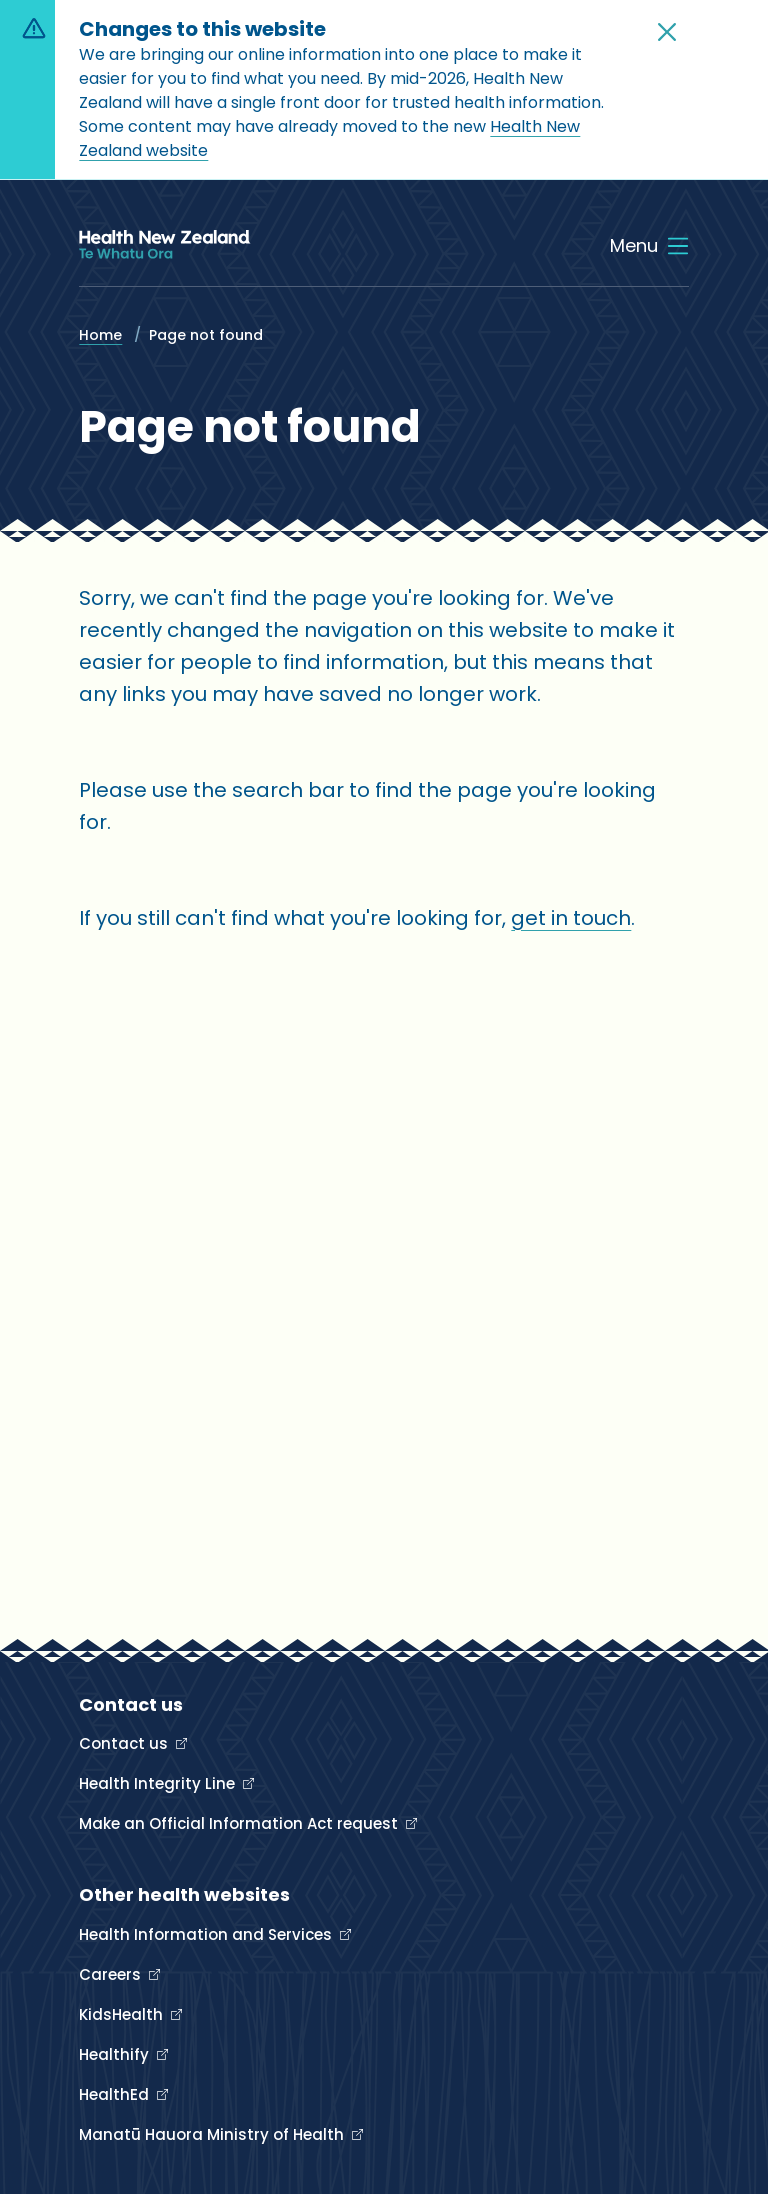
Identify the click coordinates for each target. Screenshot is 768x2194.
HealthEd (116, 2094)
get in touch (571, 918)
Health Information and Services (207, 1934)
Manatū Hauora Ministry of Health (213, 2134)
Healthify (116, 2054)
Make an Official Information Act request (240, 1823)
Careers (112, 1974)
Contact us (125, 1743)
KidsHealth (123, 2014)
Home (100, 335)
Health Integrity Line (159, 1783)
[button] (667, 32)
